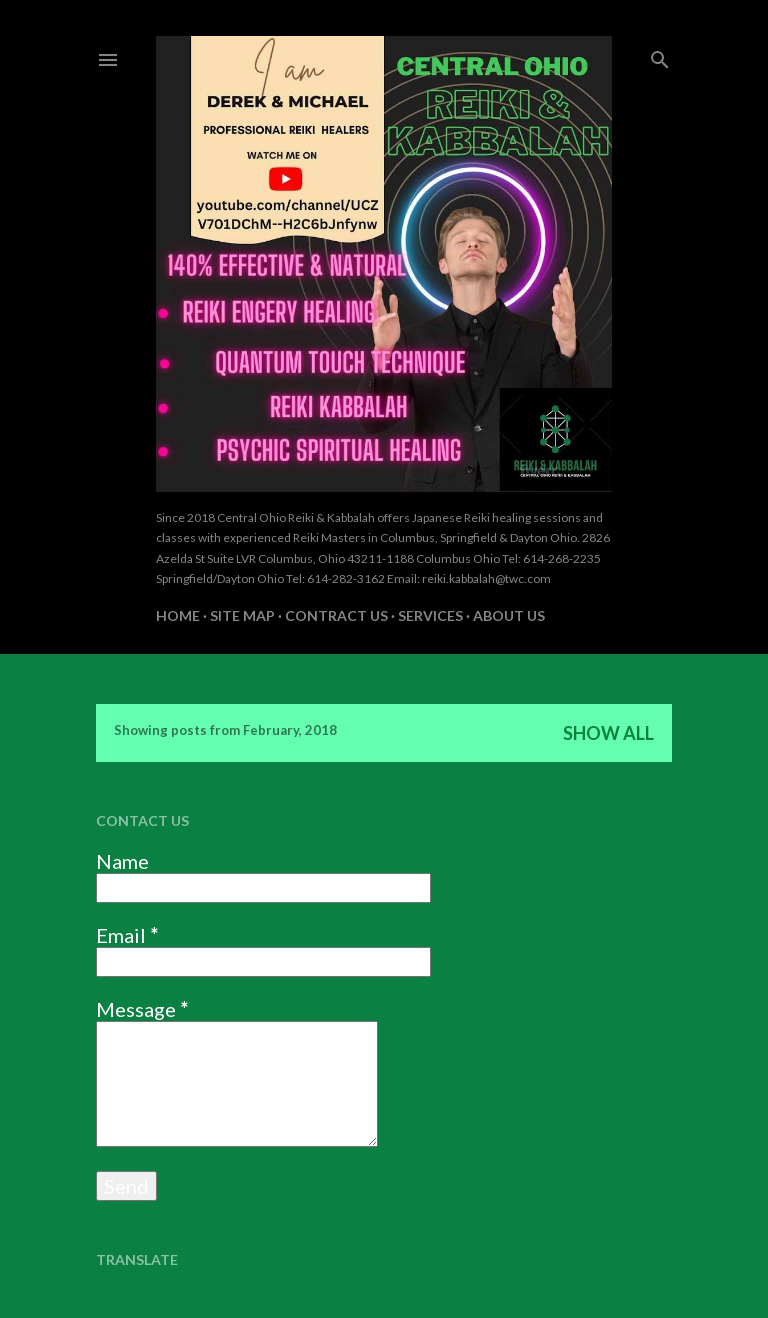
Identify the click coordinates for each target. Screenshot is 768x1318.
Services (430, 615)
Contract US (336, 615)
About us (509, 615)
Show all (608, 733)
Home (178, 615)
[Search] (660, 55)
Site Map (242, 615)
